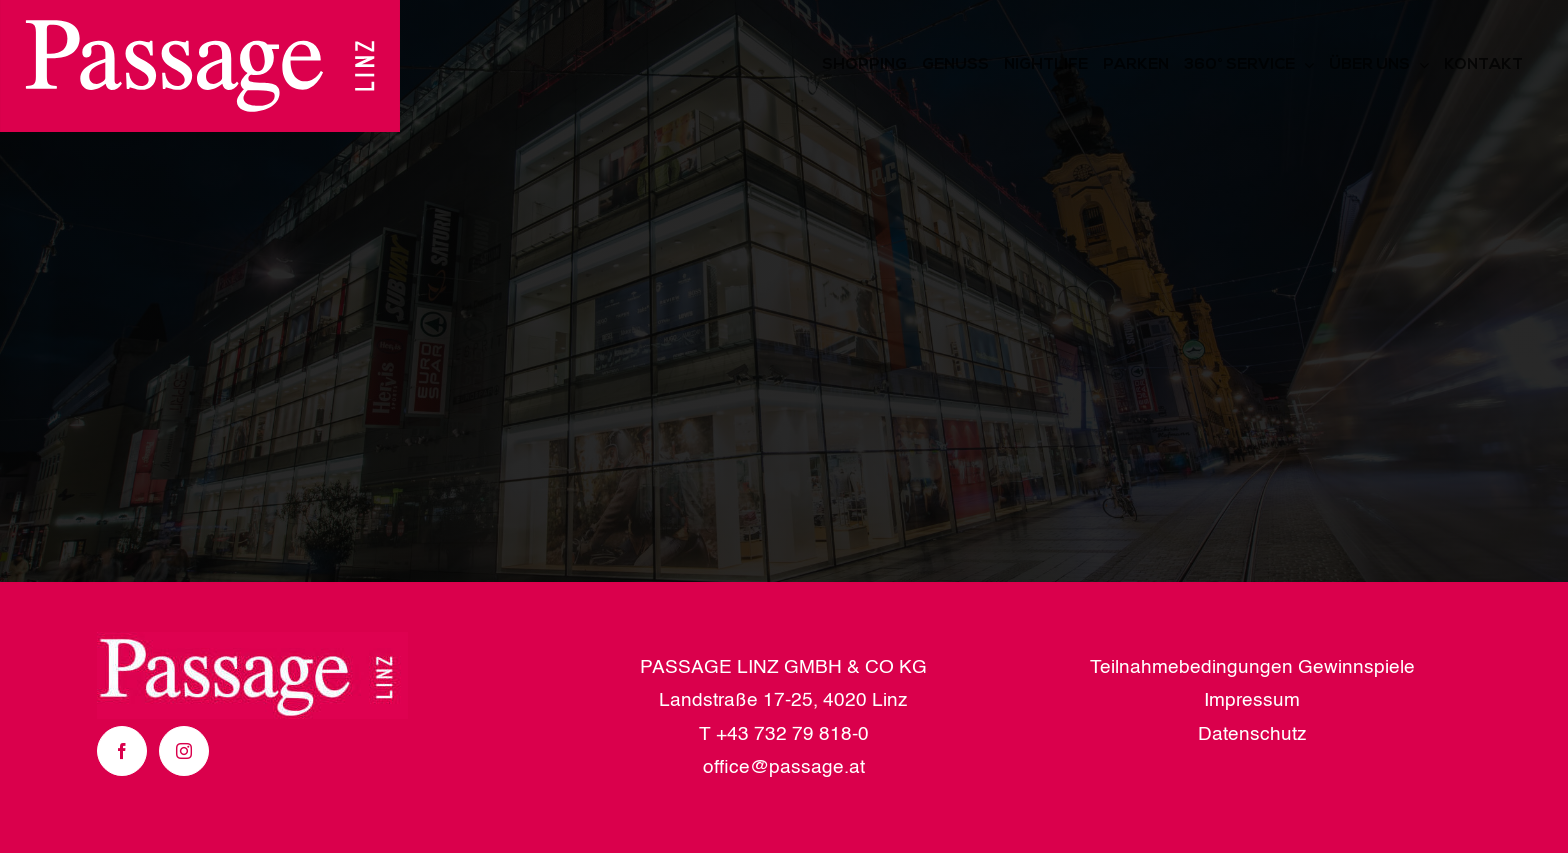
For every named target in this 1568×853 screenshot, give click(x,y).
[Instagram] (184, 751)
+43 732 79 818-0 (792, 734)
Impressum (1252, 700)
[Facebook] (122, 751)
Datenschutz (1252, 734)
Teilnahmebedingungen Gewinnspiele (1252, 667)
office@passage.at (784, 767)
